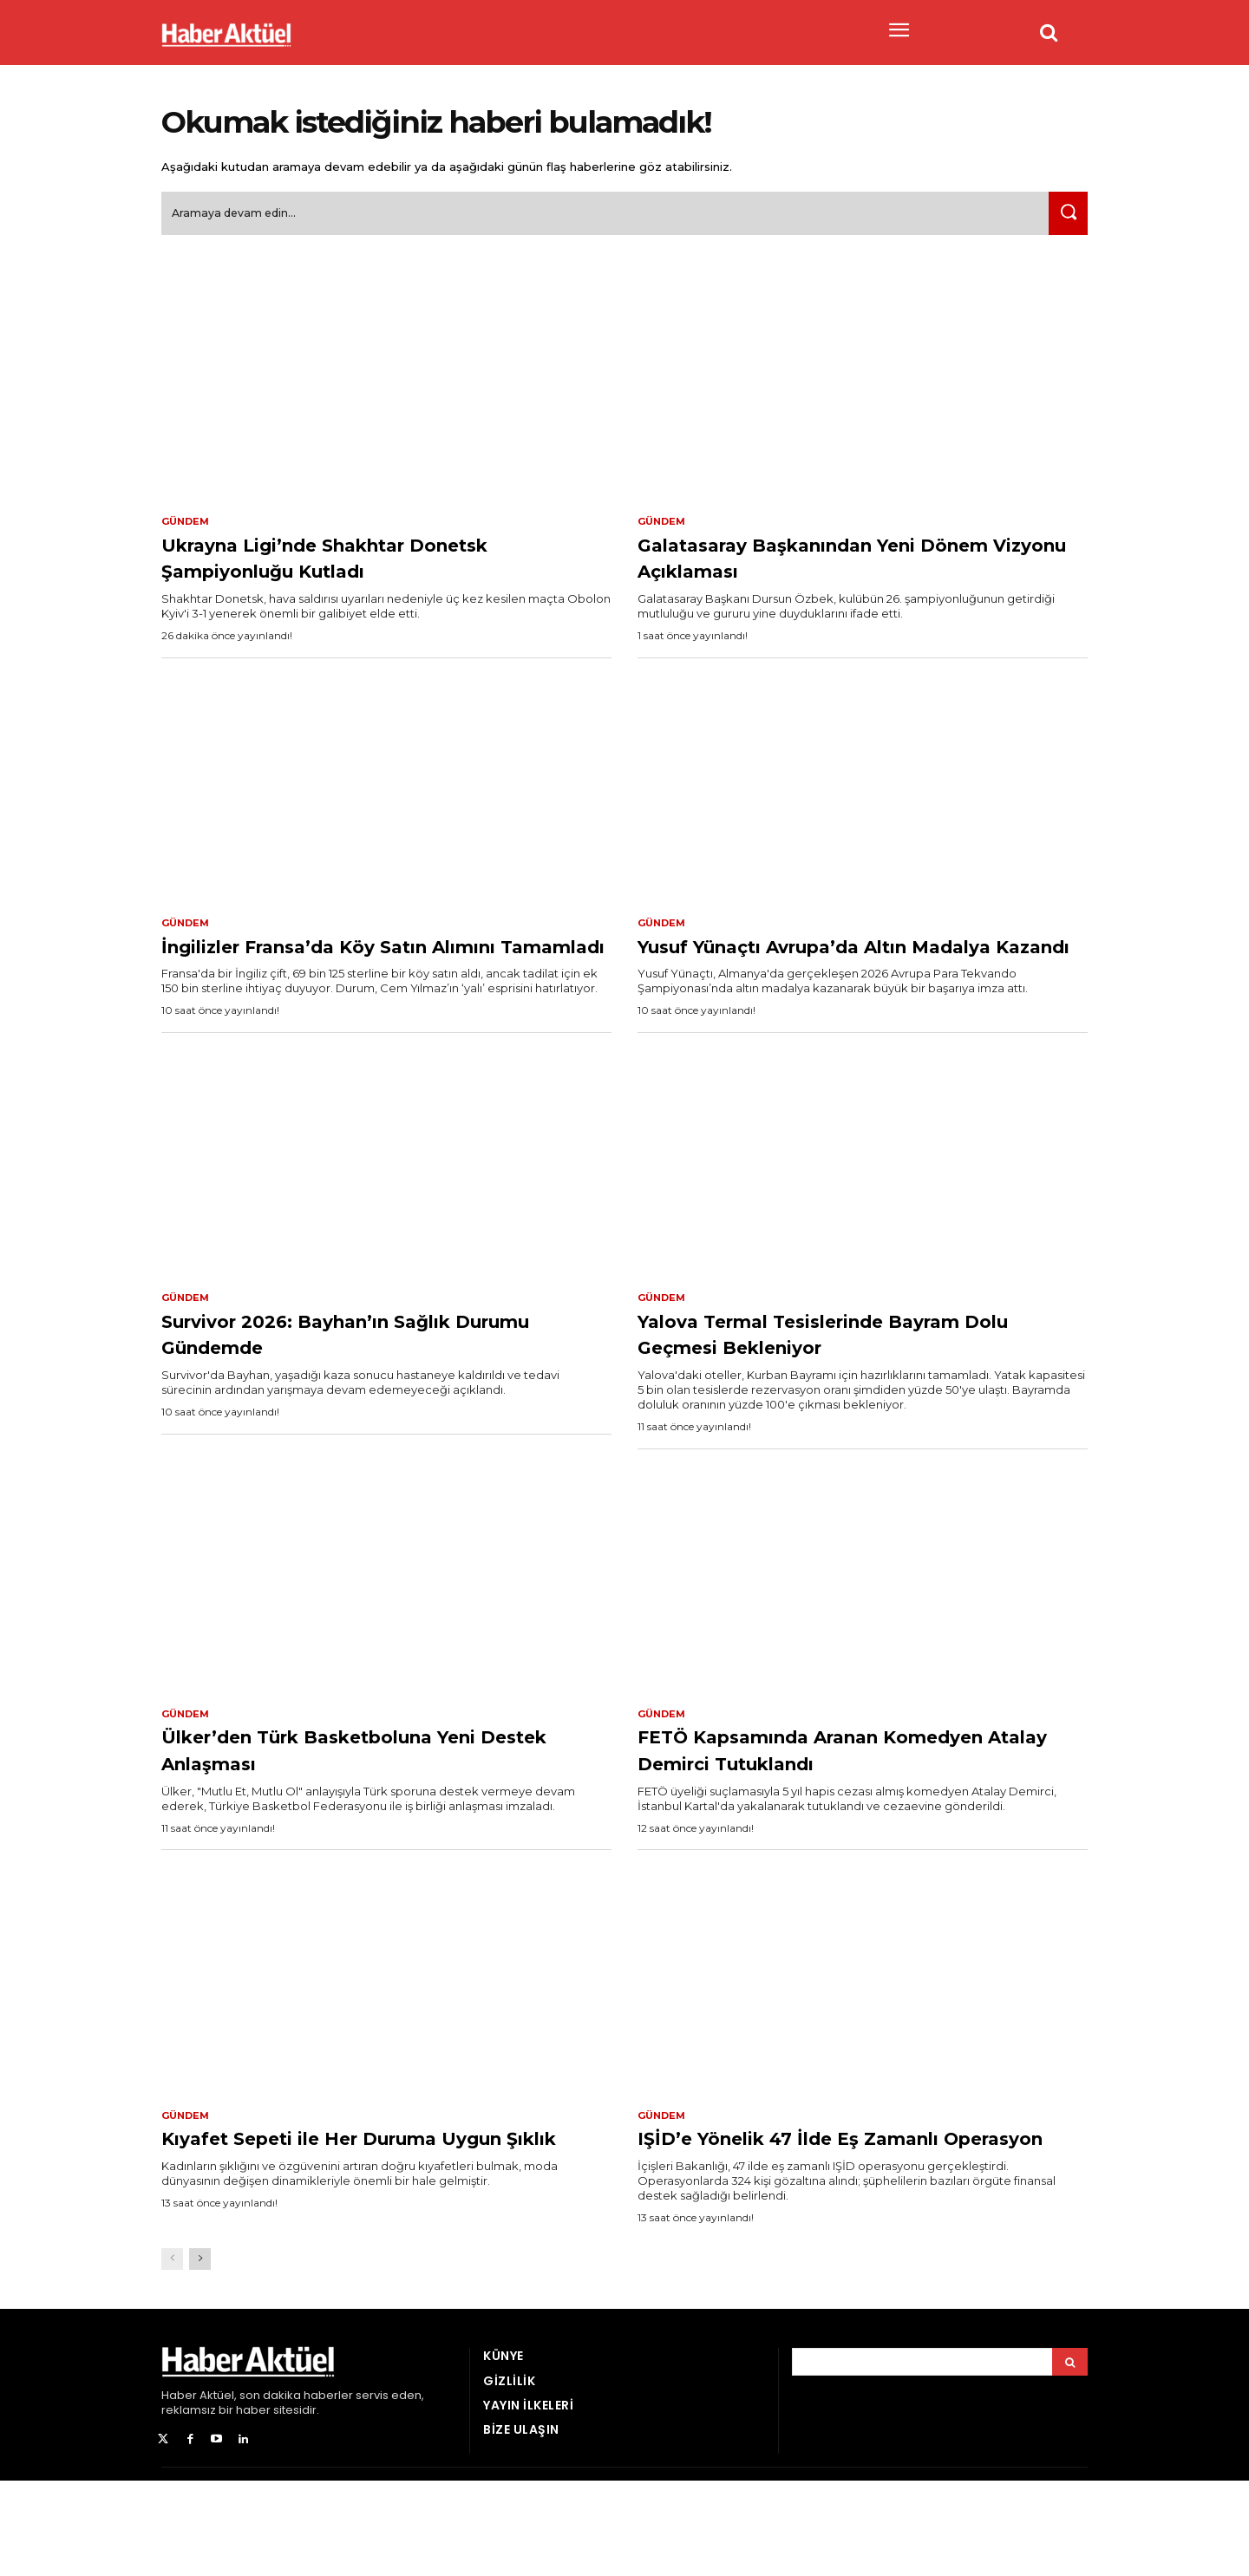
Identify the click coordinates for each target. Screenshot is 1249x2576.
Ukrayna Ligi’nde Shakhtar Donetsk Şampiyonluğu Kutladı (385, 565)
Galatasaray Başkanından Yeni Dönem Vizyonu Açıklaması (827, 565)
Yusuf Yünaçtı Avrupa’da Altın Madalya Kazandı (825, 968)
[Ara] (1064, 220)
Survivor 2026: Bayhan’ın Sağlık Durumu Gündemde (359, 1372)
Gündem (187, 529)
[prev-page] (172, 2355)
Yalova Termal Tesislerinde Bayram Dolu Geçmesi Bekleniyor (857, 1372)
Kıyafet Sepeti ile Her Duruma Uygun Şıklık (350, 2219)
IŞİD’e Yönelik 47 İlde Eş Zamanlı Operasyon (840, 2219)
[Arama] (1070, 2458)
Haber (179, 2491)
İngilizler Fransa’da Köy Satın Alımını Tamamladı (342, 968)
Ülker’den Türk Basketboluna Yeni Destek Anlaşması (376, 1789)
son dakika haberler (296, 2491)
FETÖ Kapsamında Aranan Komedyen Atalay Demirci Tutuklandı (802, 1802)
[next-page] (200, 2355)
